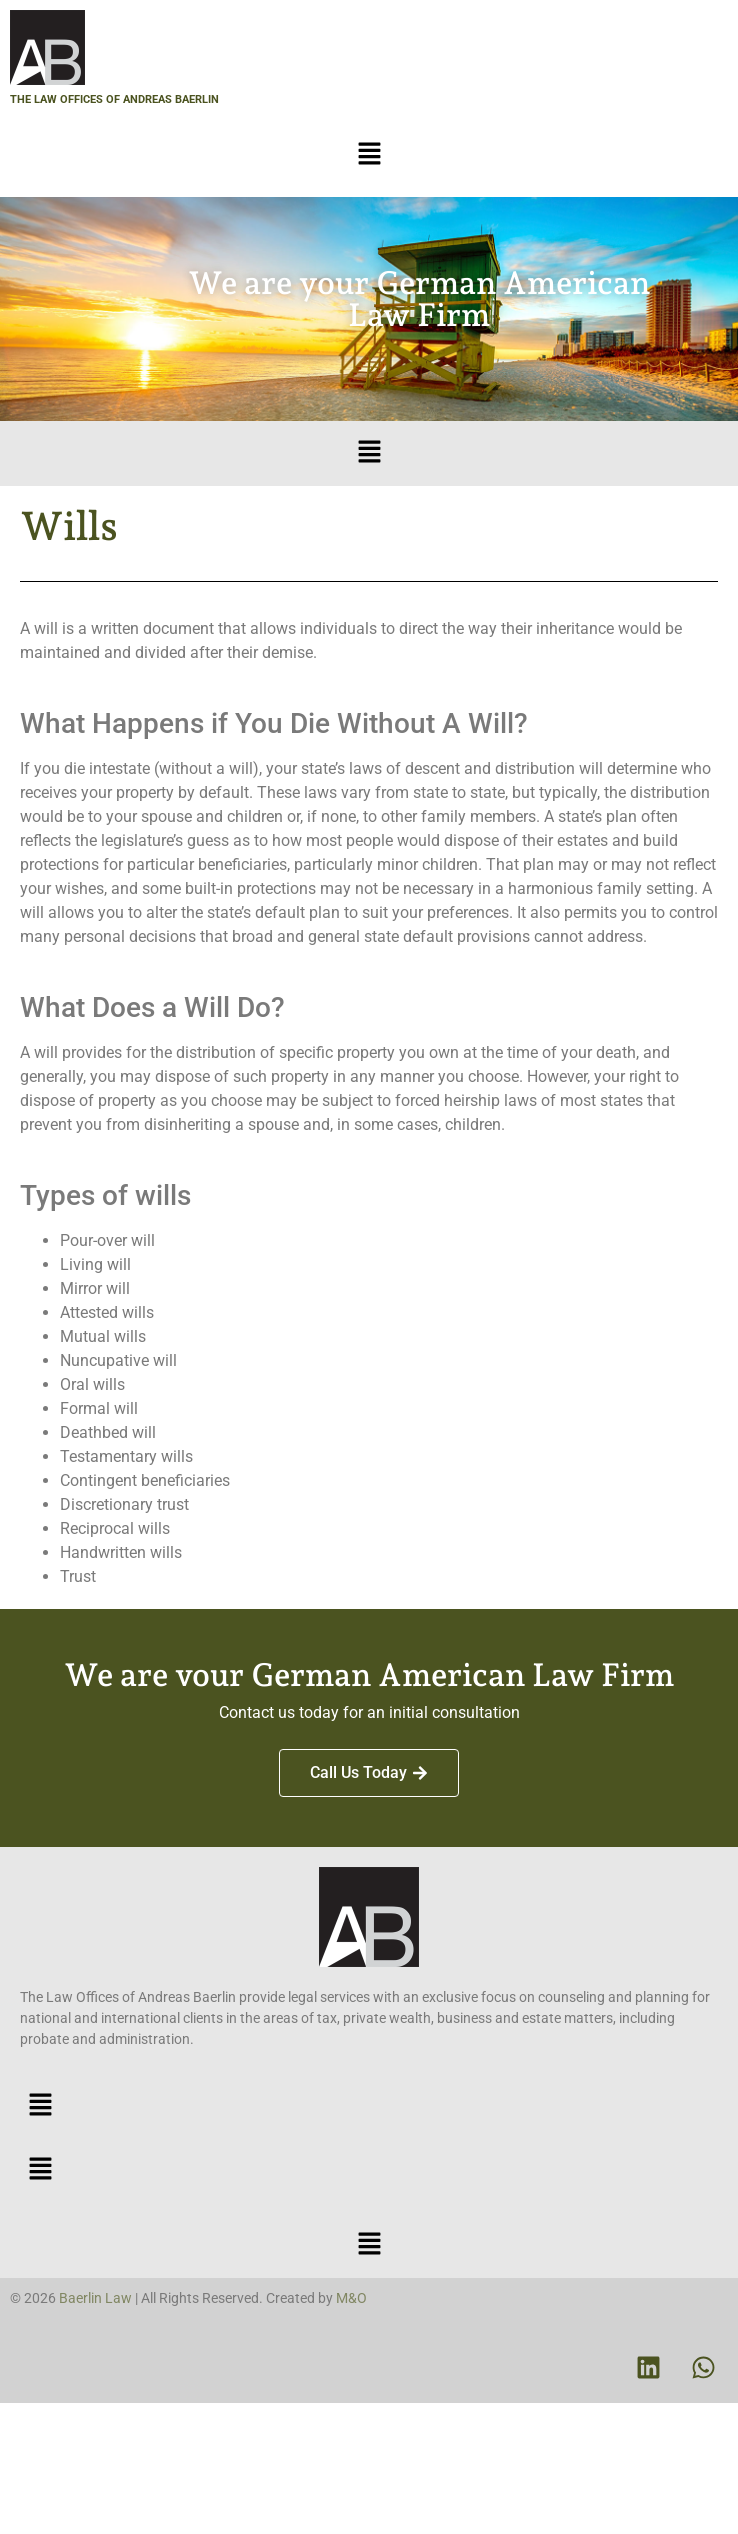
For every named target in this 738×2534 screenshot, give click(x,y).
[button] (369, 155)
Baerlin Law (95, 2298)
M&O (351, 2298)
